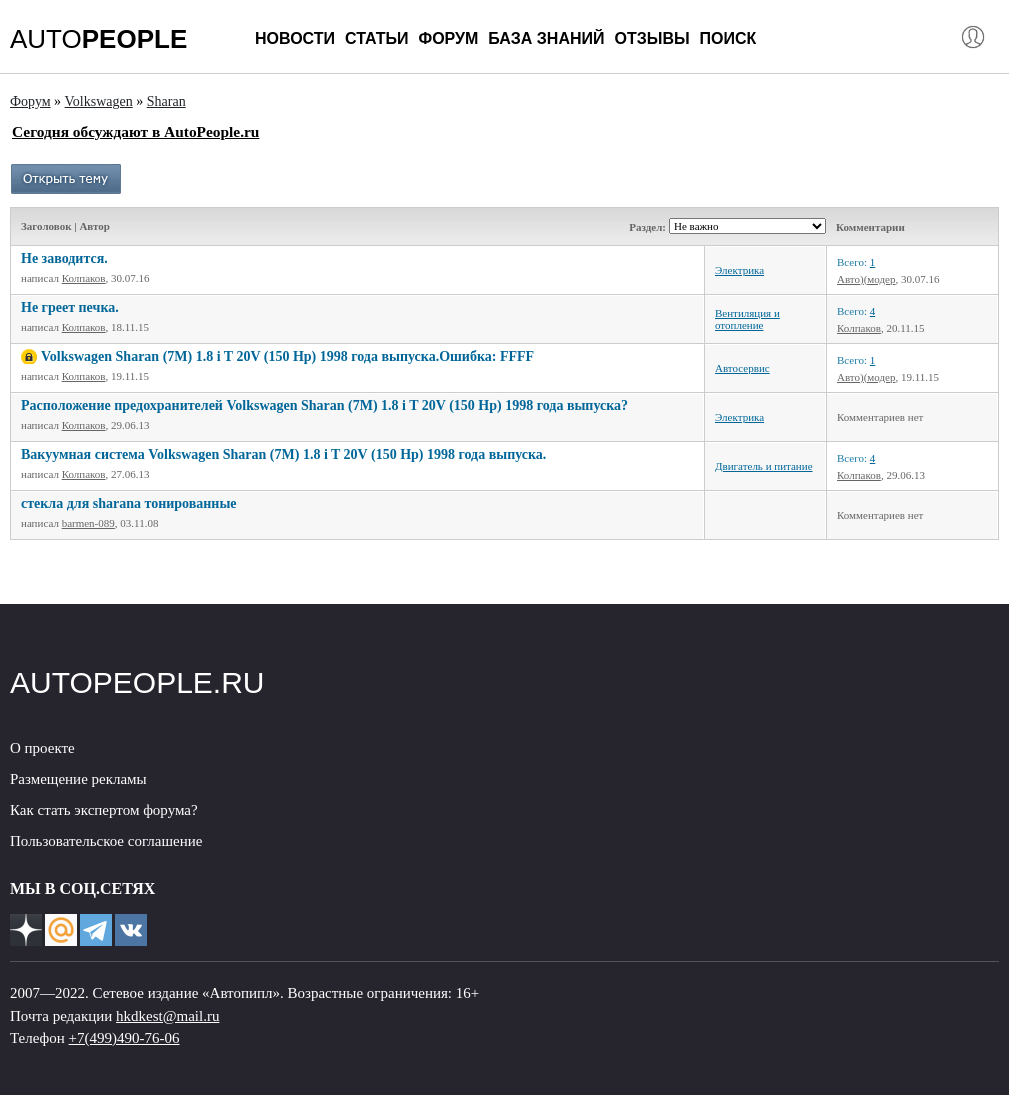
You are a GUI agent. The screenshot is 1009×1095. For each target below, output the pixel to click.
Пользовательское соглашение (106, 841)
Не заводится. (64, 258)
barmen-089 (88, 523)
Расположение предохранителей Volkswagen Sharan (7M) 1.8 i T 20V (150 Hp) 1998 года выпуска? (324, 405)
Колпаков (84, 278)
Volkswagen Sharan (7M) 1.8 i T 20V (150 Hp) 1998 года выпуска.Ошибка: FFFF (287, 356)
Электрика (739, 270)
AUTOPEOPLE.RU (137, 682)
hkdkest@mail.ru (167, 1016)
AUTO (98, 39)
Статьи (376, 38)
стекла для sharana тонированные (129, 503)
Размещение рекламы (78, 779)
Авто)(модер (866, 279)
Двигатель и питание (764, 466)
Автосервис (742, 368)
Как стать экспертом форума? (104, 810)
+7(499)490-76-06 (124, 1038)
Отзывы (651, 38)
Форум (448, 38)
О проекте (42, 748)
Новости (295, 38)
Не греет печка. (70, 307)
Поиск (728, 38)
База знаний (546, 38)
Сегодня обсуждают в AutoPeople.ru (135, 131)
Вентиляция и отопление (747, 319)
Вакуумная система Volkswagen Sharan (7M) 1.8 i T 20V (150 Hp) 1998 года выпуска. (283, 454)
